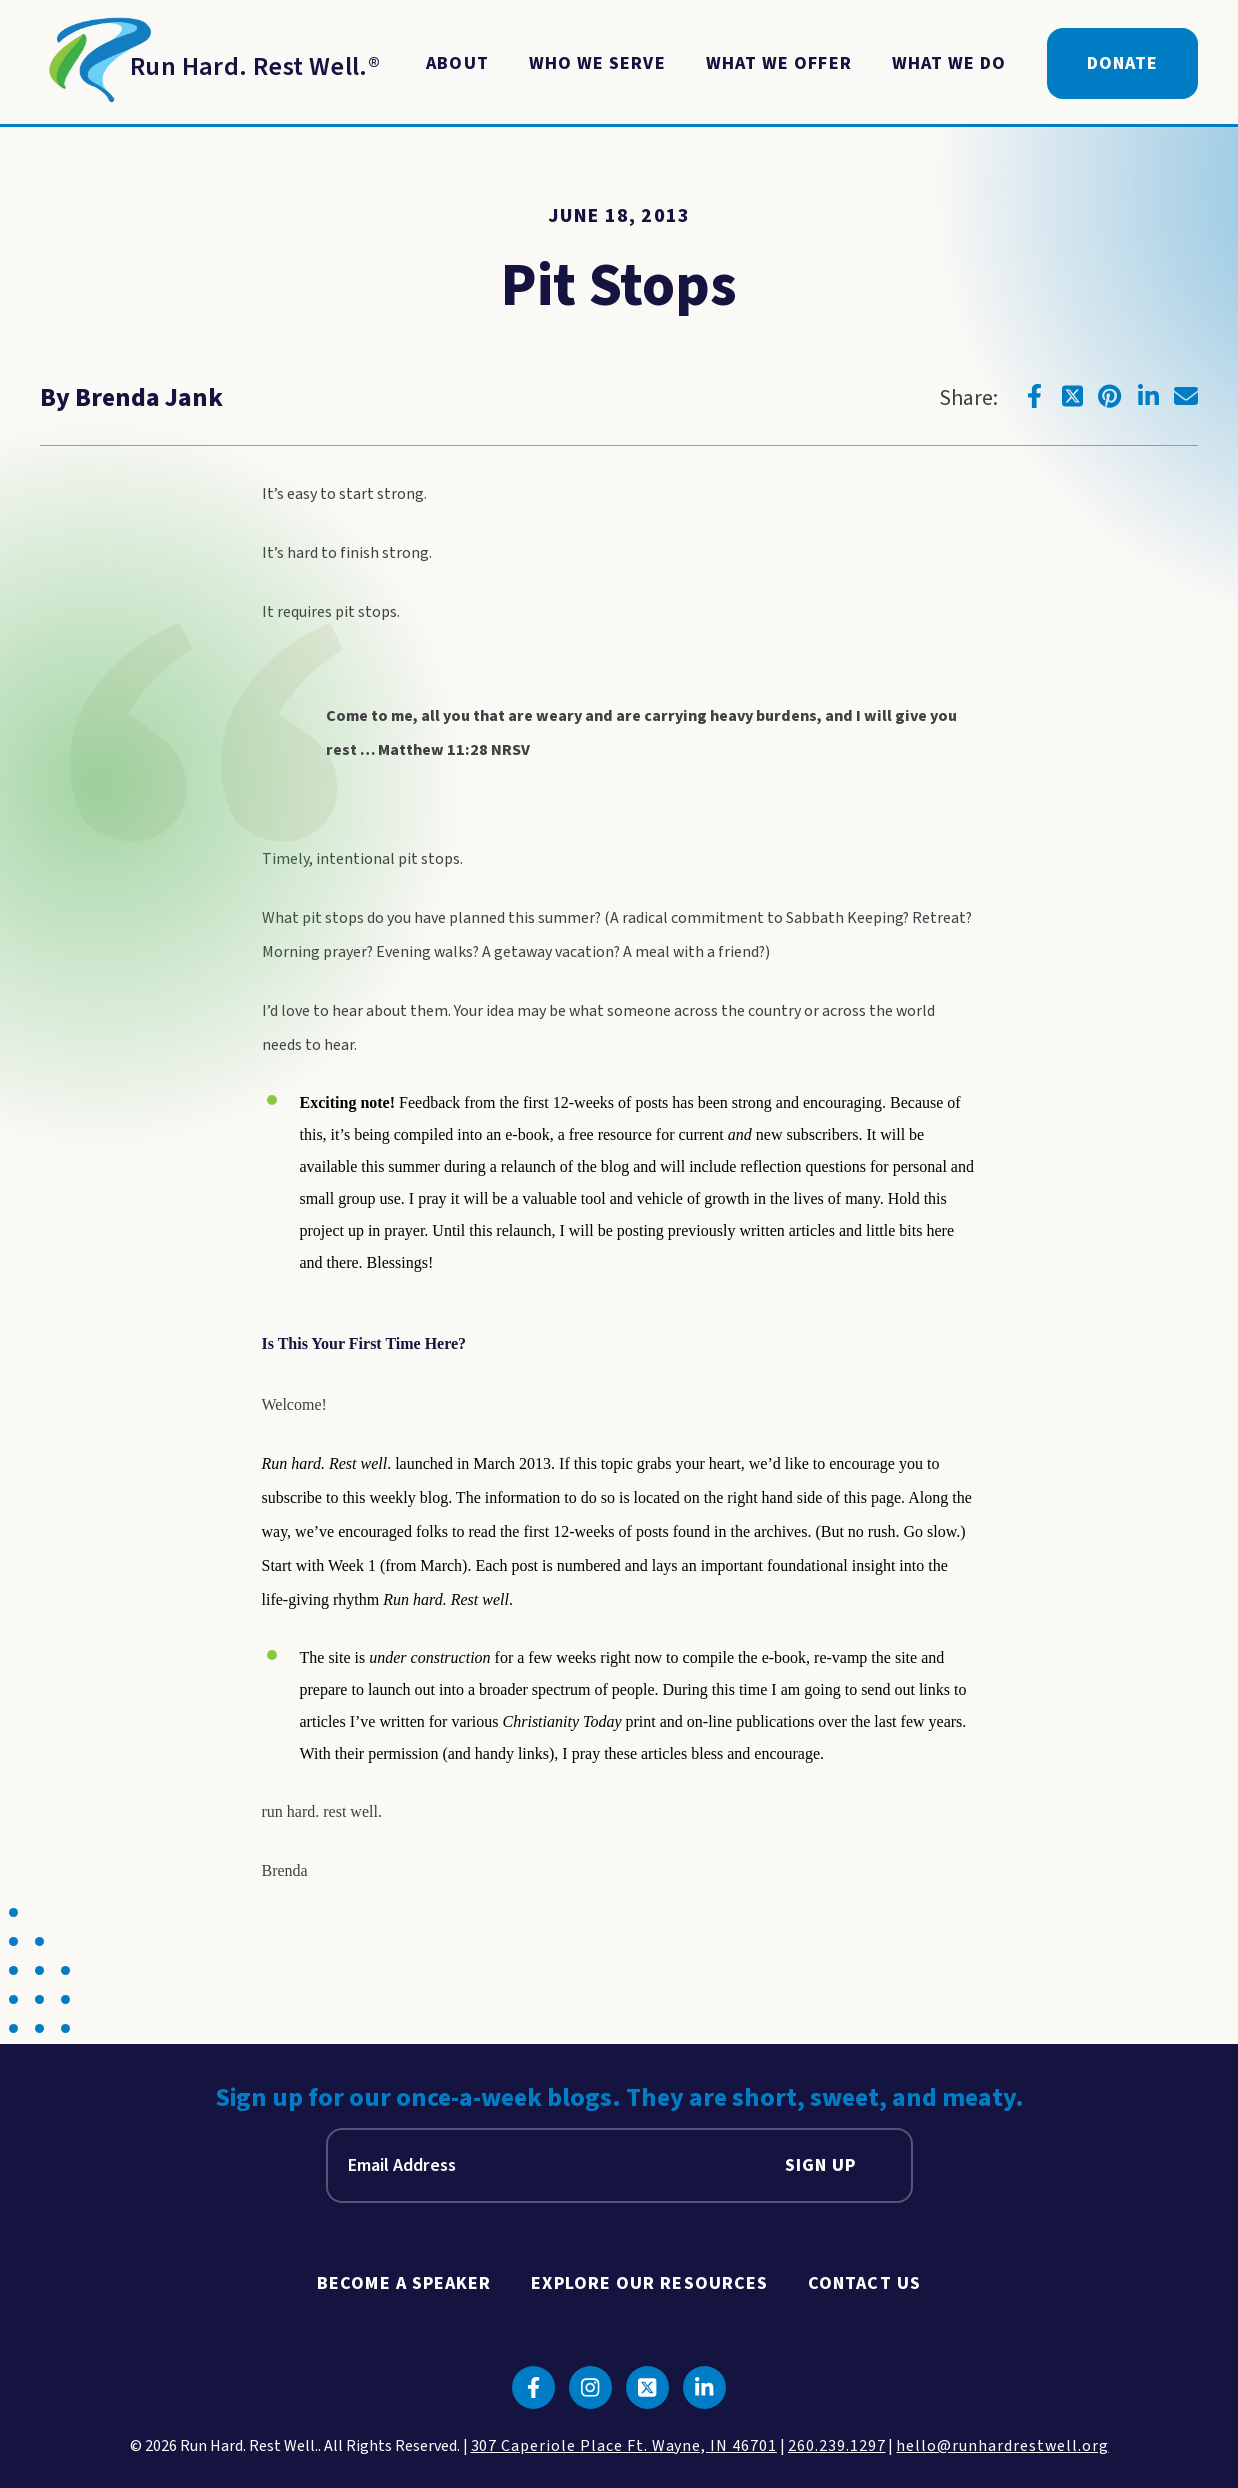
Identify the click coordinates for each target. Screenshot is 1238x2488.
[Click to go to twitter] (1072, 396)
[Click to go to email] (1186, 396)
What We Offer (779, 63)
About (457, 63)
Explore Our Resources (649, 2283)
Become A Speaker (404, 2283)
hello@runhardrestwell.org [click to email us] (1002, 2446)
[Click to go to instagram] (590, 2387)
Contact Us (864, 2283)
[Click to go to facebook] (1034, 396)
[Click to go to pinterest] (1110, 396)
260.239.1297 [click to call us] (837, 2446)
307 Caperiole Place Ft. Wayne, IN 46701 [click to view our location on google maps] (624, 2446)
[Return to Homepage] (210, 64)
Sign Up (821, 2165)
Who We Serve (597, 63)
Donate (1122, 63)
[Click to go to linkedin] (1148, 396)
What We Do (949, 63)
